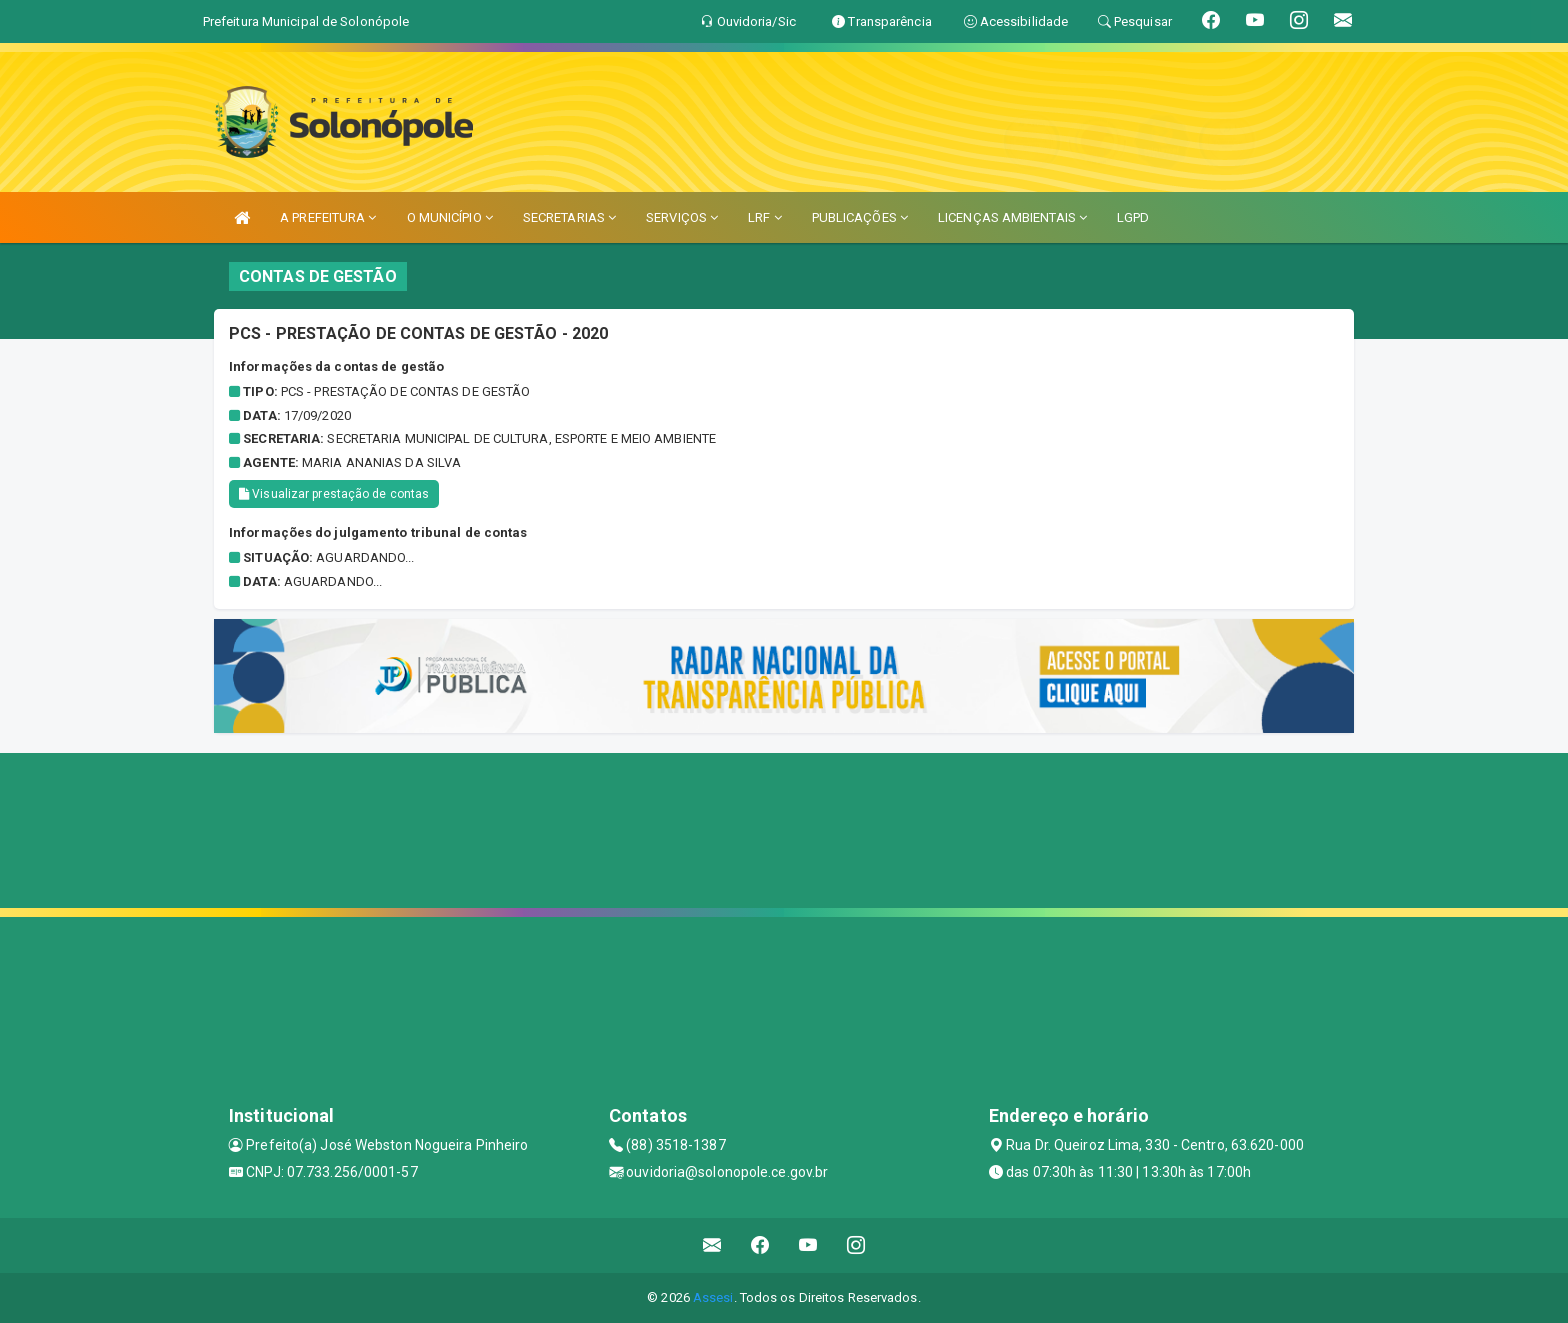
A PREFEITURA (328, 217)
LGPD (1133, 217)
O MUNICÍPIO (450, 217)
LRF (765, 217)
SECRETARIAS (569, 217)
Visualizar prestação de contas (334, 494)
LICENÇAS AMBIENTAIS (1012, 217)
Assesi (713, 1297)
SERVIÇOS (682, 217)
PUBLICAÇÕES (860, 217)
